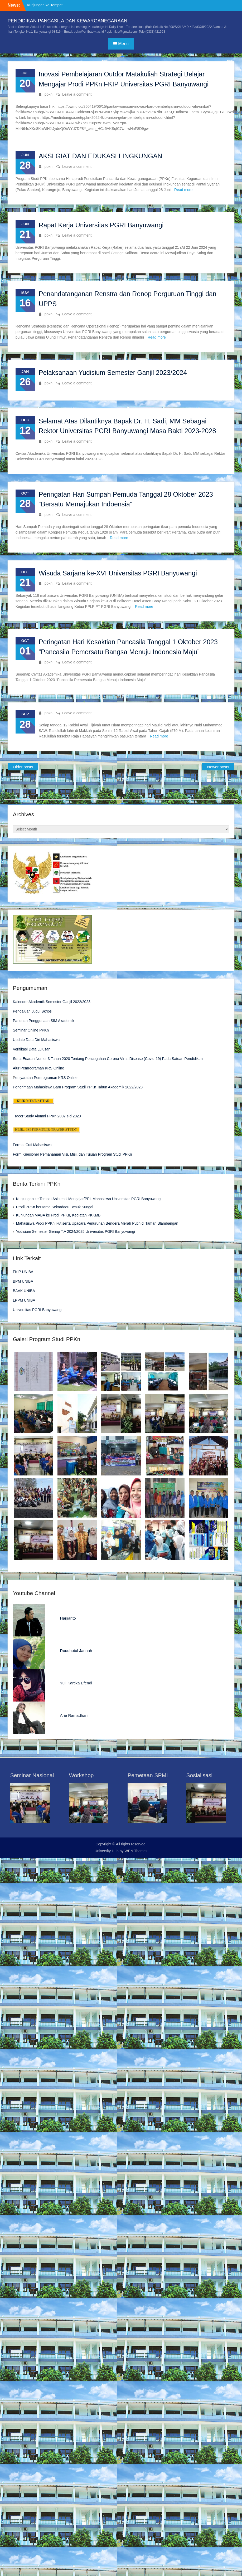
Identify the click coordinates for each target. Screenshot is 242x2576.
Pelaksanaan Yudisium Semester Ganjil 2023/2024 (113, 372)
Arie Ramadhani (74, 1715)
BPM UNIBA (23, 1281)
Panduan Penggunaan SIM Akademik (43, 1021)
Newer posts (218, 767)
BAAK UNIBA (24, 1291)
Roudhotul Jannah (76, 1650)
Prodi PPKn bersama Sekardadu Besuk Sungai (54, 1207)
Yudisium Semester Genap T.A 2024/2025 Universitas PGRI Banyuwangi (75, 1231)
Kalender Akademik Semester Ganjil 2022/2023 (51, 1002)
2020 (76, 1116)
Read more (183, 190)
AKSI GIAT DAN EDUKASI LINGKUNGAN (100, 156)
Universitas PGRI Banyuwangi (37, 1310)
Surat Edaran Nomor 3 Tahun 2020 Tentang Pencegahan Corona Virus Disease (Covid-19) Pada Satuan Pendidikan (108, 1059)
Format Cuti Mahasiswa (32, 1145)
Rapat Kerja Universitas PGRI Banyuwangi (101, 225)
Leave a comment (76, 94)
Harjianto (68, 1618)
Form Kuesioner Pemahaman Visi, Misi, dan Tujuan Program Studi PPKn (72, 1154)
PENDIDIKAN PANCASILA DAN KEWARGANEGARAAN (67, 20)
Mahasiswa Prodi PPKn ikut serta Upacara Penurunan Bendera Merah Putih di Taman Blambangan (97, 1223)
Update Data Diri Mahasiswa (36, 1040)
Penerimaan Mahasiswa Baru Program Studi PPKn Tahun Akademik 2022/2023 (78, 1087)
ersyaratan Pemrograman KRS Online (46, 1078)
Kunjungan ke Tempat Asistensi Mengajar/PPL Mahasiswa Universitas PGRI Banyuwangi (89, 1199)
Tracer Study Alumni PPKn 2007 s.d (42, 1116)
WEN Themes (135, 1851)
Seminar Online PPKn (31, 1030)
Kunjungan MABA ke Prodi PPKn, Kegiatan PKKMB (58, 1215)
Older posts (23, 767)
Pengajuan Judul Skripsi (32, 1011)
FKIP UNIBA (23, 1272)
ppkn (48, 94)
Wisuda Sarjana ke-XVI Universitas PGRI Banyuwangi (118, 573)
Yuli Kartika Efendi (76, 1683)
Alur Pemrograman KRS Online (38, 1068)
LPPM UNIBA (24, 1300)
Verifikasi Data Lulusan (31, 1049)
